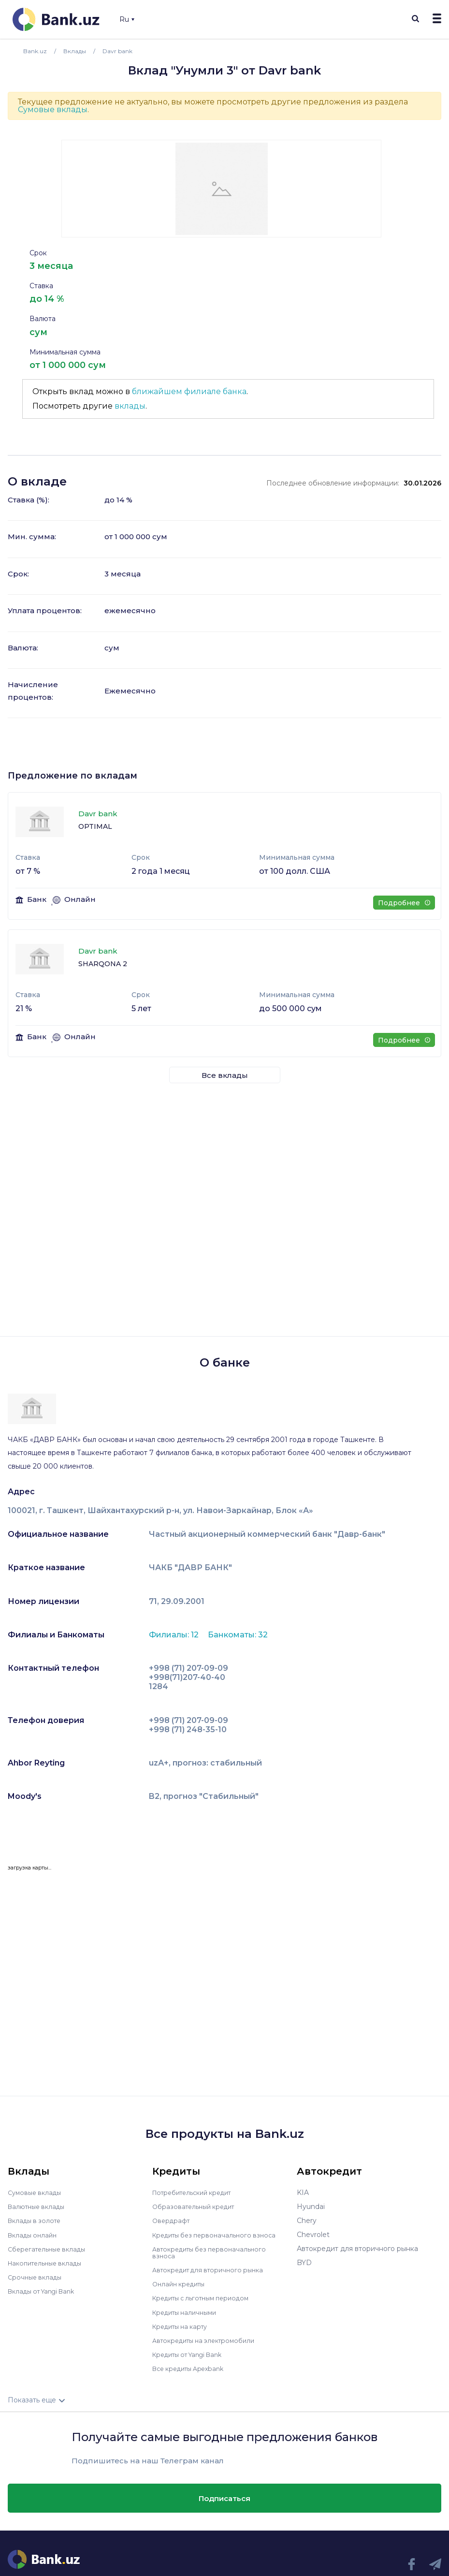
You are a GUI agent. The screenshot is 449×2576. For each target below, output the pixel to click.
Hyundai (311, 2206)
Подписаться (224, 2497)
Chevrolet (313, 2234)
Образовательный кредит (197, 2206)
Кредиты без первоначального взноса (219, 2234)
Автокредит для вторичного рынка (213, 2269)
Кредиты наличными (188, 2311)
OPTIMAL (95, 826)
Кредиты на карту (183, 2325)
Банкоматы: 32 (238, 1634)
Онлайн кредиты (181, 2283)
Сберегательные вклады (50, 2248)
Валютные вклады (39, 2206)
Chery (307, 2220)
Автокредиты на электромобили (208, 2339)
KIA (303, 2192)
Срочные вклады (37, 2276)
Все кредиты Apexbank (192, 2367)
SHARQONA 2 (102, 963)
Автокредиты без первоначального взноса (213, 2252)
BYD (304, 2262)
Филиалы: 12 (175, 1634)
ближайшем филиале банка (189, 391)
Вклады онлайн (34, 2234)
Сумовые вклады (52, 109)
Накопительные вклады (49, 2262)
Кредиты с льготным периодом (206, 2297)
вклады (130, 406)
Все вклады (225, 1075)
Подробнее (404, 902)
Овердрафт (172, 2220)
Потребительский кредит (197, 2192)
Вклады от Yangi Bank (46, 2290)
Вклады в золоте (37, 2220)
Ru (126, 19)
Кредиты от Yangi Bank (192, 2353)
